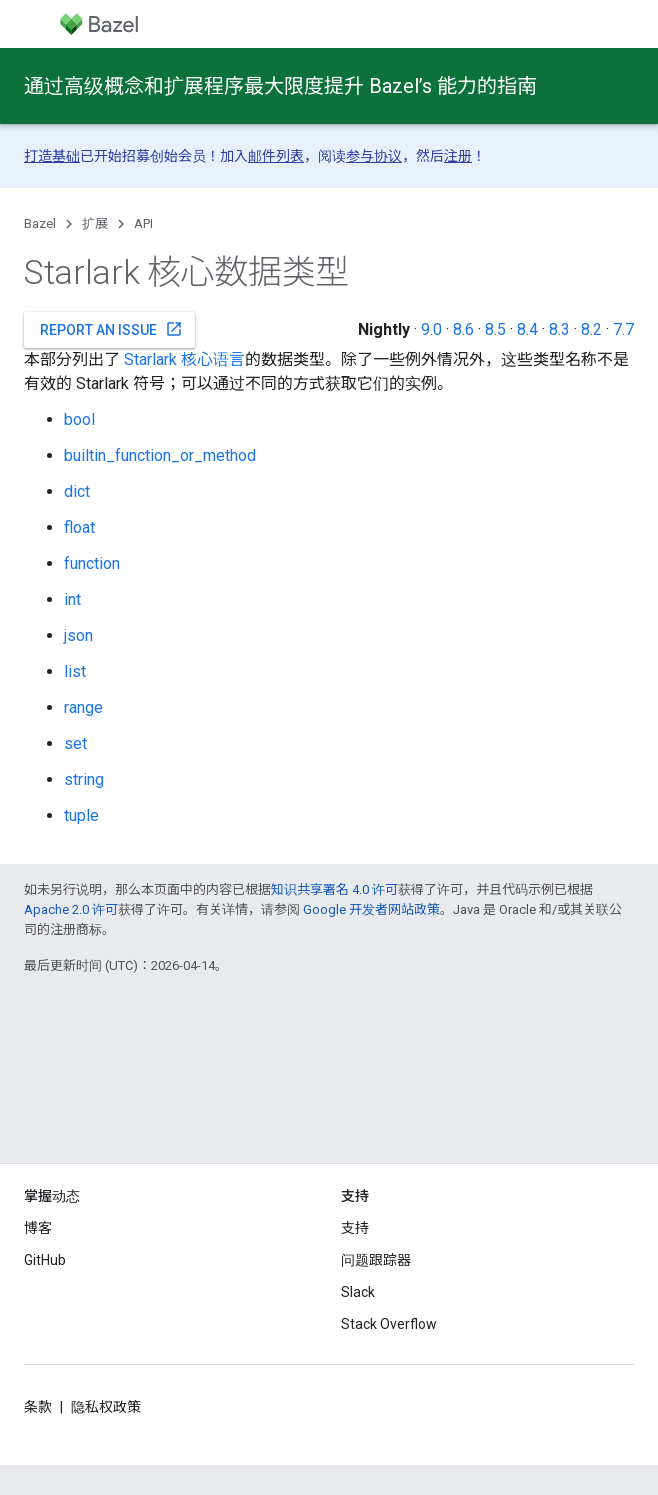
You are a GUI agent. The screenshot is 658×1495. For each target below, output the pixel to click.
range (83, 707)
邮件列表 (276, 156)
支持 (355, 1228)
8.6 (463, 329)
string (84, 779)
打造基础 (52, 156)
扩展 (95, 223)
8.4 (527, 329)
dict (77, 491)
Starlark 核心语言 (184, 359)
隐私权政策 (106, 1407)
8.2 (591, 329)
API (143, 223)
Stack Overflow (389, 1324)
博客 (38, 1228)
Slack (358, 1292)
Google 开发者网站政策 (371, 909)
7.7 (623, 329)
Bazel (40, 223)
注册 (458, 156)
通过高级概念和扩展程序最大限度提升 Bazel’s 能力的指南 (280, 86)
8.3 (559, 329)
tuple (81, 815)
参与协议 (374, 156)
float (79, 527)
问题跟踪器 (376, 1260)
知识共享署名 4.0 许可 (334, 889)
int (72, 599)
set (75, 743)
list (75, 671)
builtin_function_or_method (160, 455)
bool (79, 419)
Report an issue (111, 329)
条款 (38, 1407)
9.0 (431, 329)
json (78, 635)
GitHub (45, 1260)
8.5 (495, 329)
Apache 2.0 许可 (71, 909)
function (92, 563)
